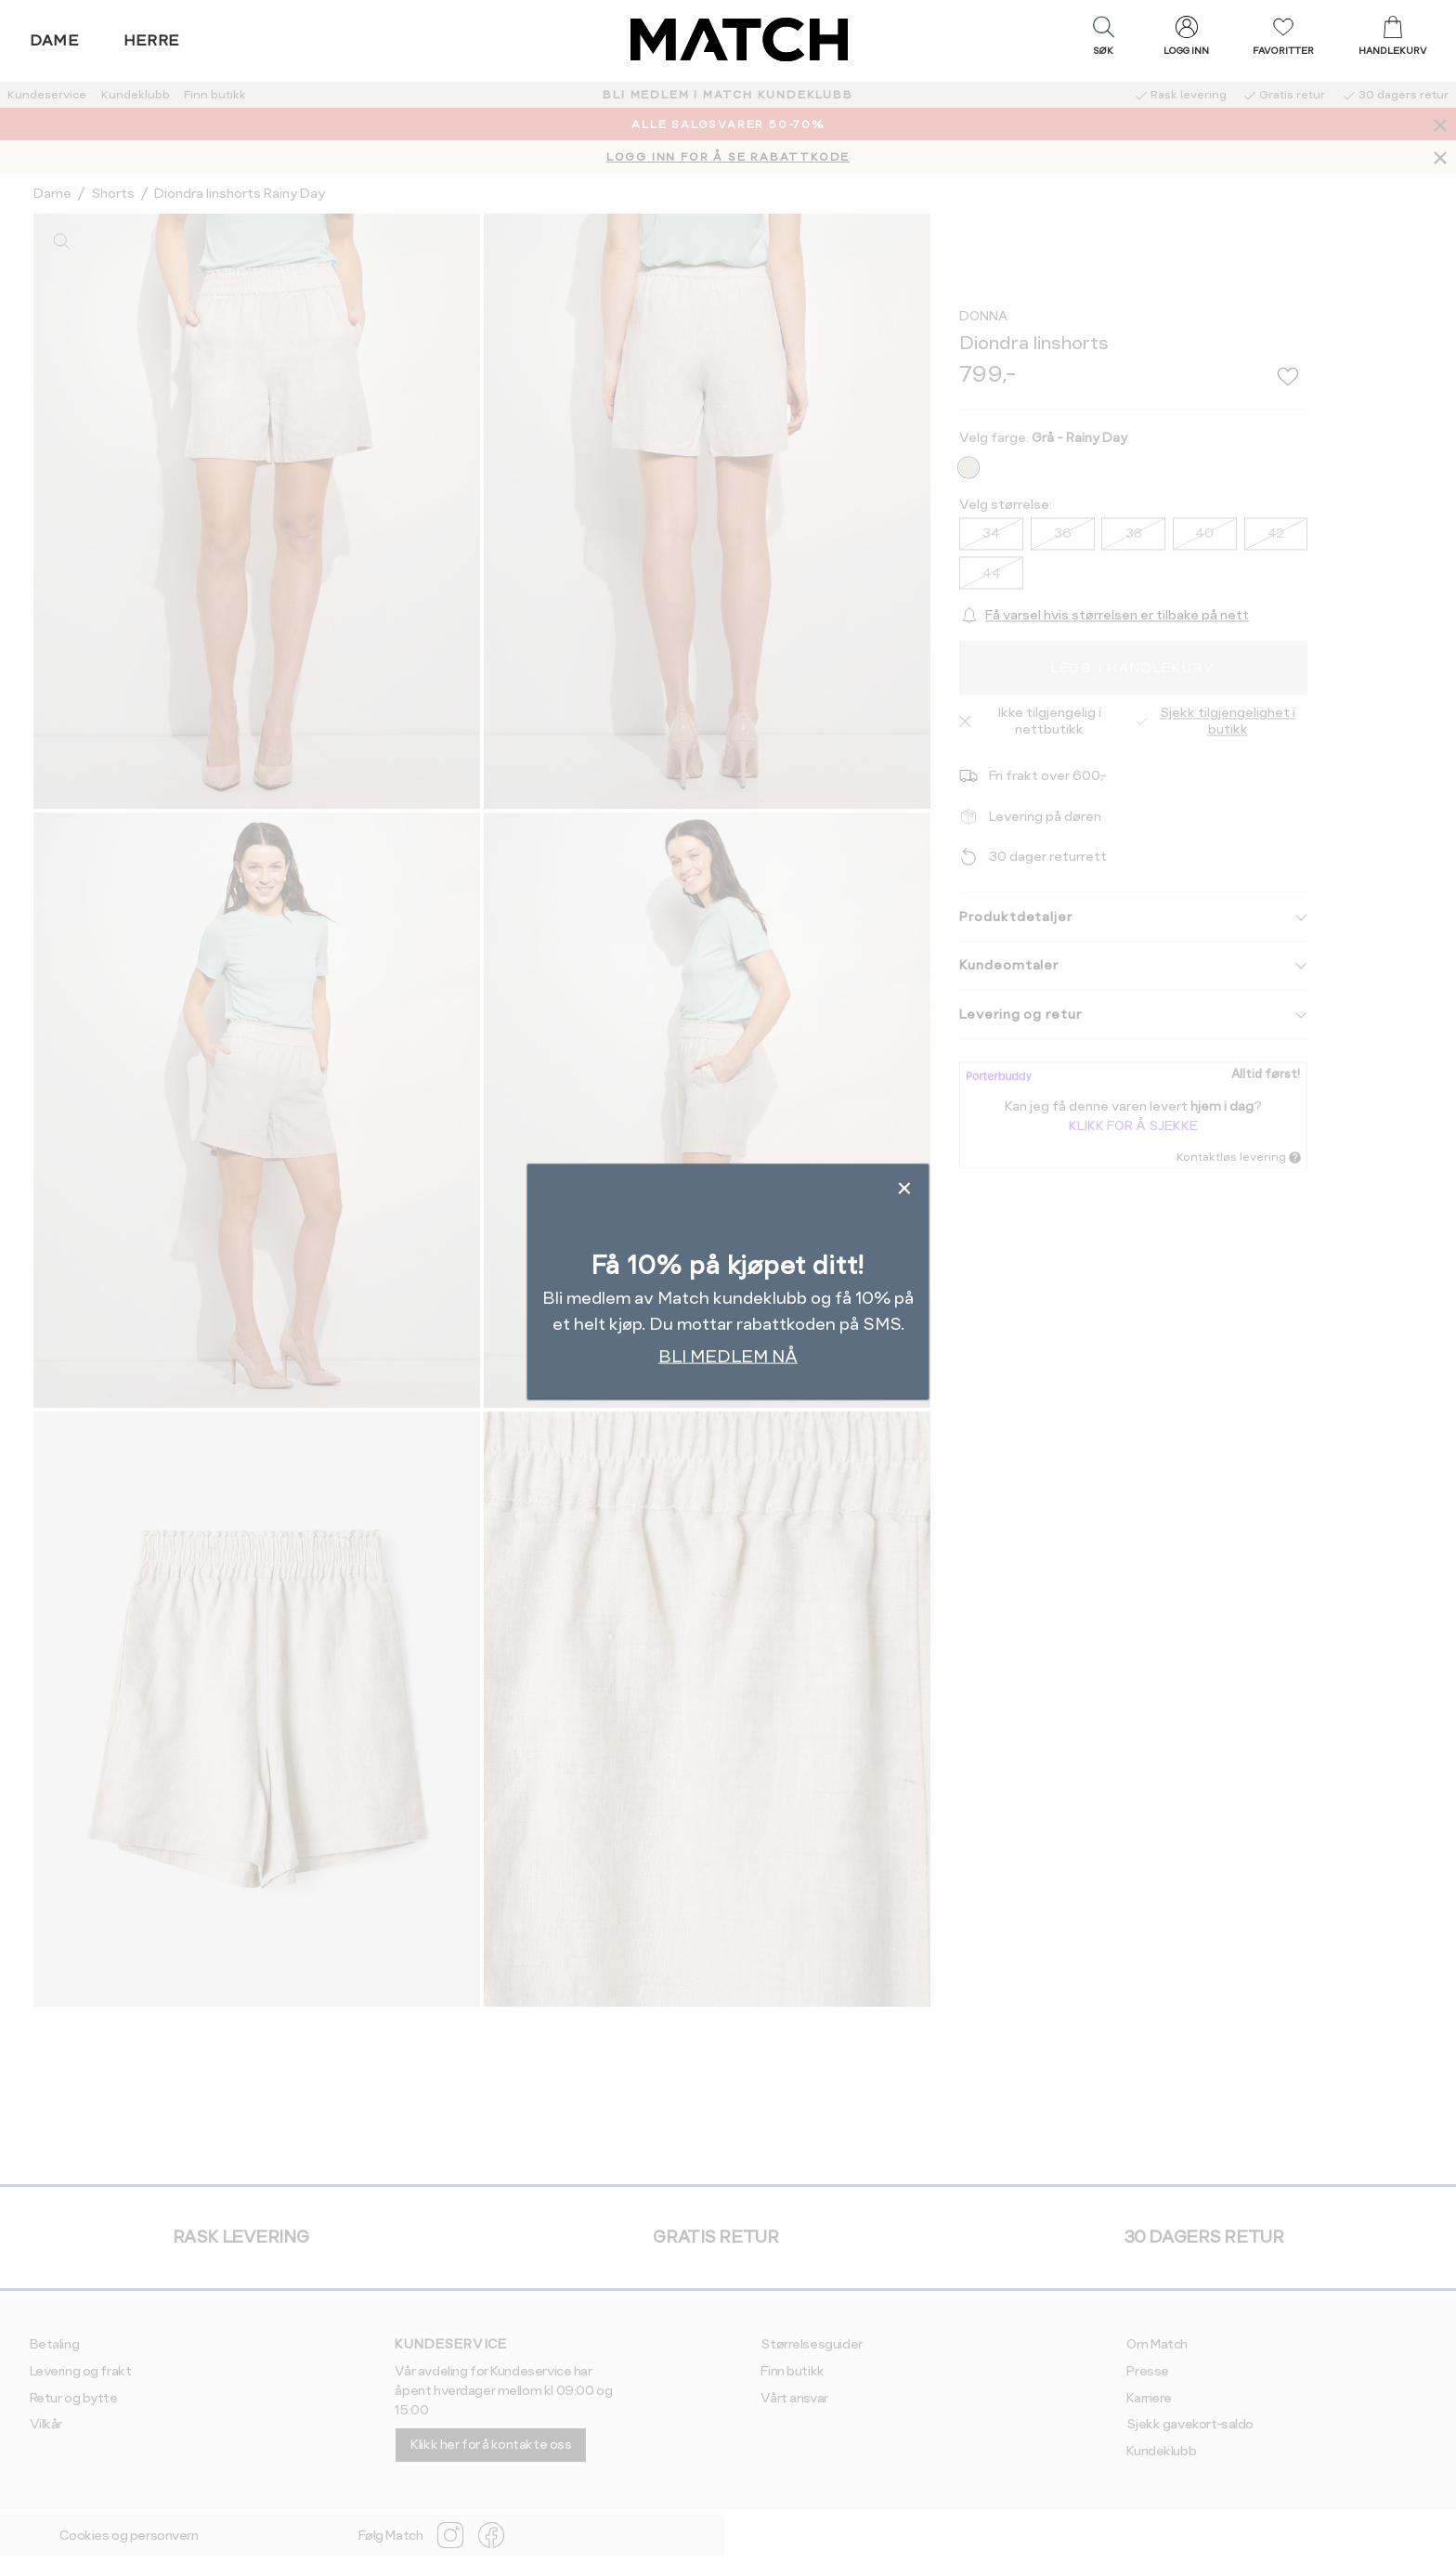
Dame (55, 40)
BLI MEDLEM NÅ (728, 1356)
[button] (1103, 40)
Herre (152, 40)
